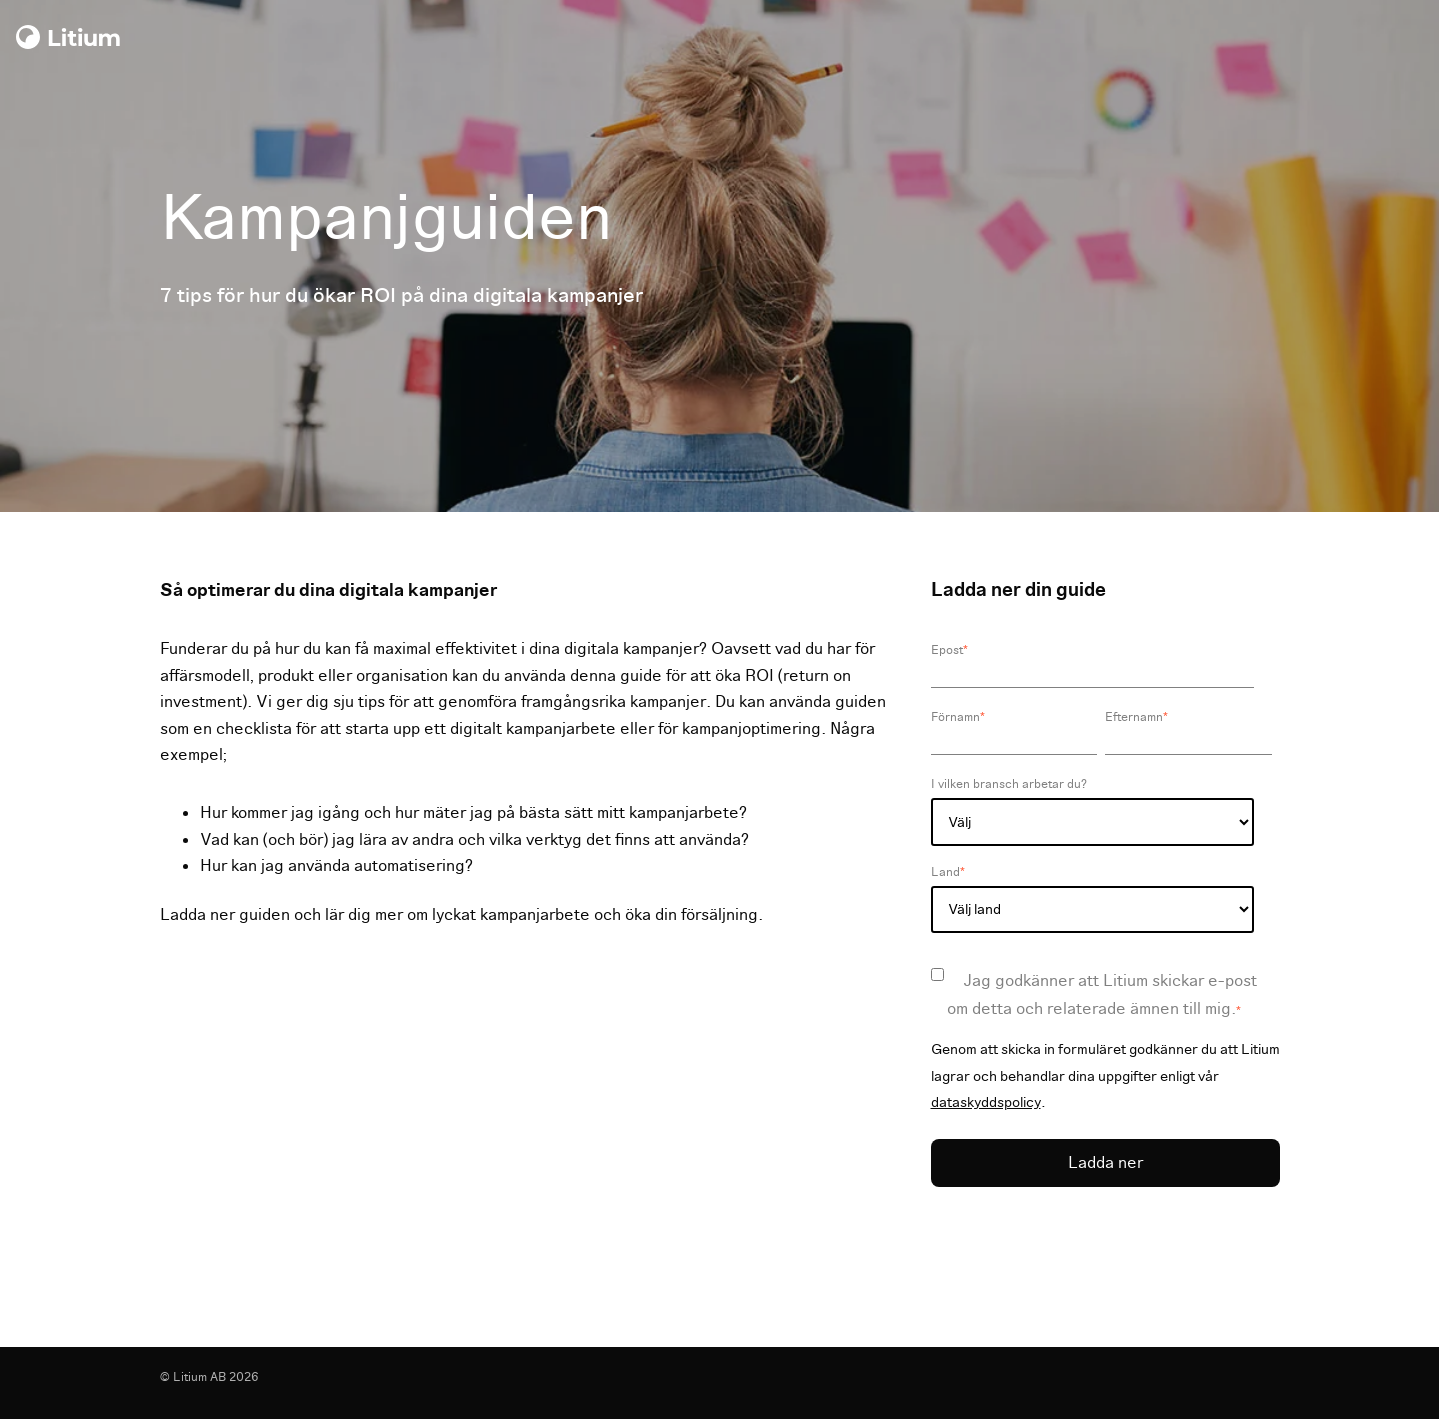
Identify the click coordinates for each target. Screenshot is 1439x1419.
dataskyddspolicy (986, 1102)
